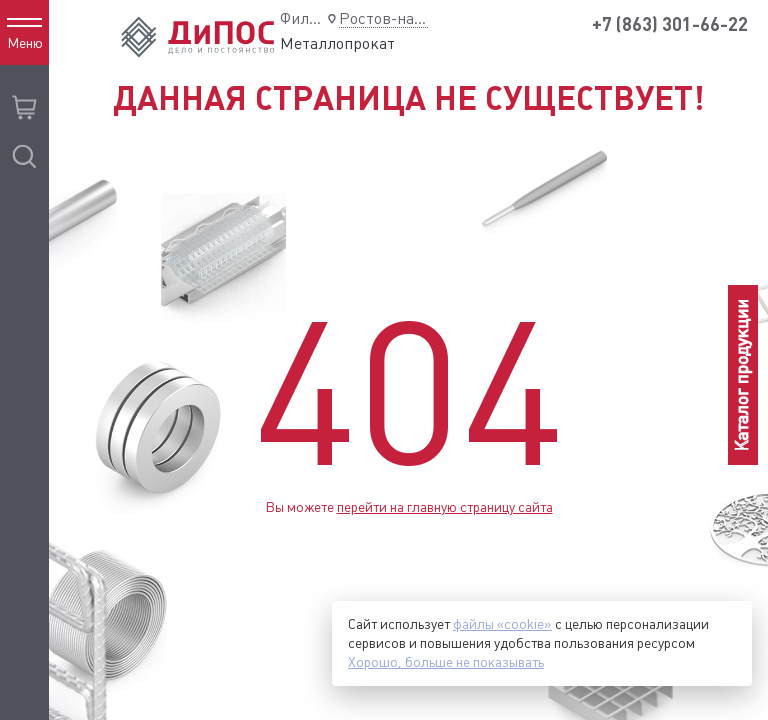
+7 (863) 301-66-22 (670, 24)
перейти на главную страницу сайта (445, 507)
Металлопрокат (337, 43)
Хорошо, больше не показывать (446, 662)
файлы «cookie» (502, 624)
